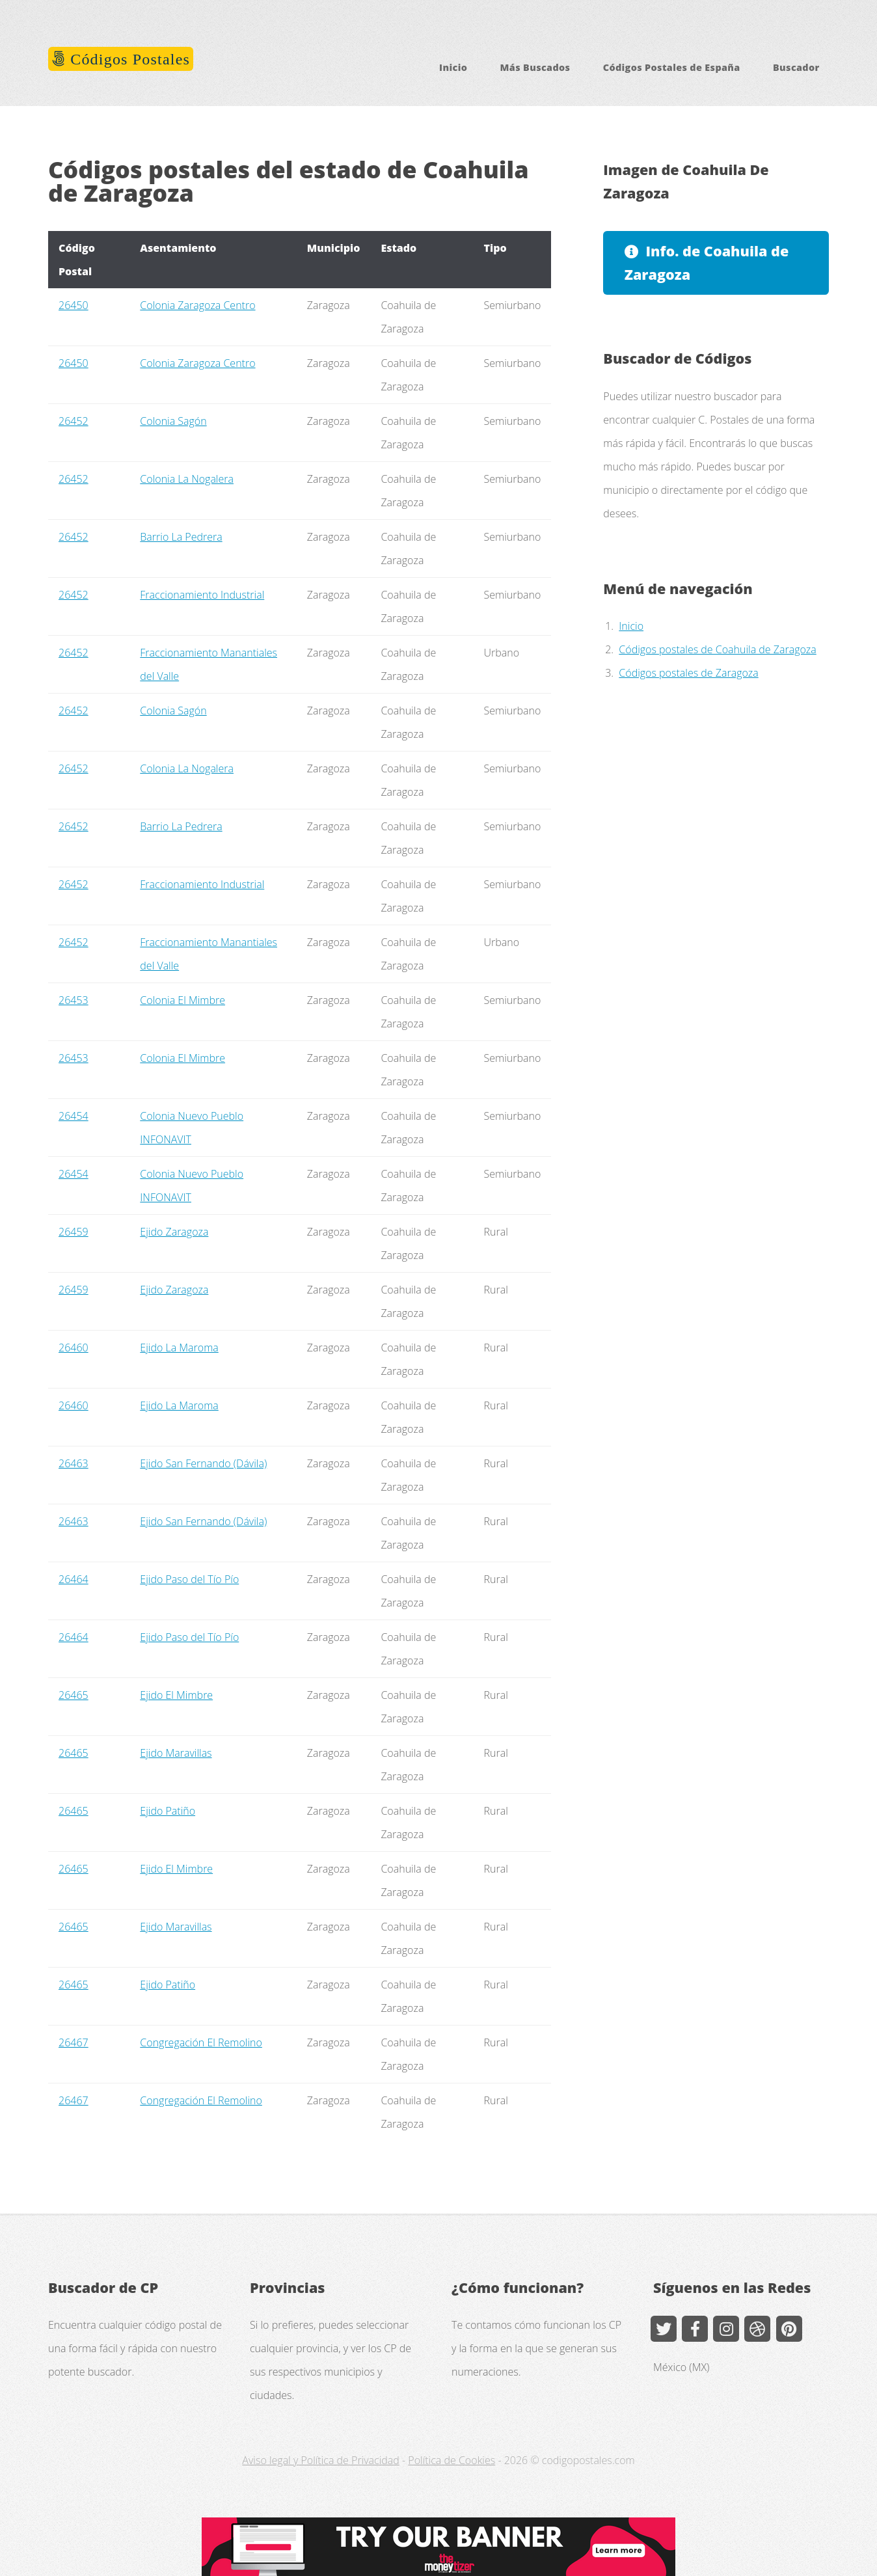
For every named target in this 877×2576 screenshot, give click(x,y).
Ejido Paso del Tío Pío (189, 1579)
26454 (73, 1116)
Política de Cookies (451, 2460)
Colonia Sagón (173, 421)
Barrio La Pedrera (181, 537)
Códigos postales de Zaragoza (688, 673)
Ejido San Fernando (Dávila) (203, 1463)
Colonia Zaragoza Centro (197, 305)
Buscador (796, 67)
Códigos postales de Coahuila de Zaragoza (717, 649)
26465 (73, 1695)
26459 (73, 1232)
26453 (73, 1000)
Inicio (453, 67)
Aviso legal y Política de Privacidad (320, 2460)
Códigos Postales (128, 59)
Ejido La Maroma (179, 1347)
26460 (73, 1347)
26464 (73, 1579)
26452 (73, 421)
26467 (73, 2042)
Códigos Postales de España (671, 67)
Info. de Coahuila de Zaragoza (707, 262)
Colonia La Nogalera (187, 479)
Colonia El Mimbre (182, 1000)
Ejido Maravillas (175, 1753)
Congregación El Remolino (201, 2042)
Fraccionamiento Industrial (202, 595)
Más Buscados (535, 67)
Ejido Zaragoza (174, 1232)
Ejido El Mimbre (176, 1695)
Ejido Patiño (167, 1811)
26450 (73, 305)
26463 (73, 1463)
